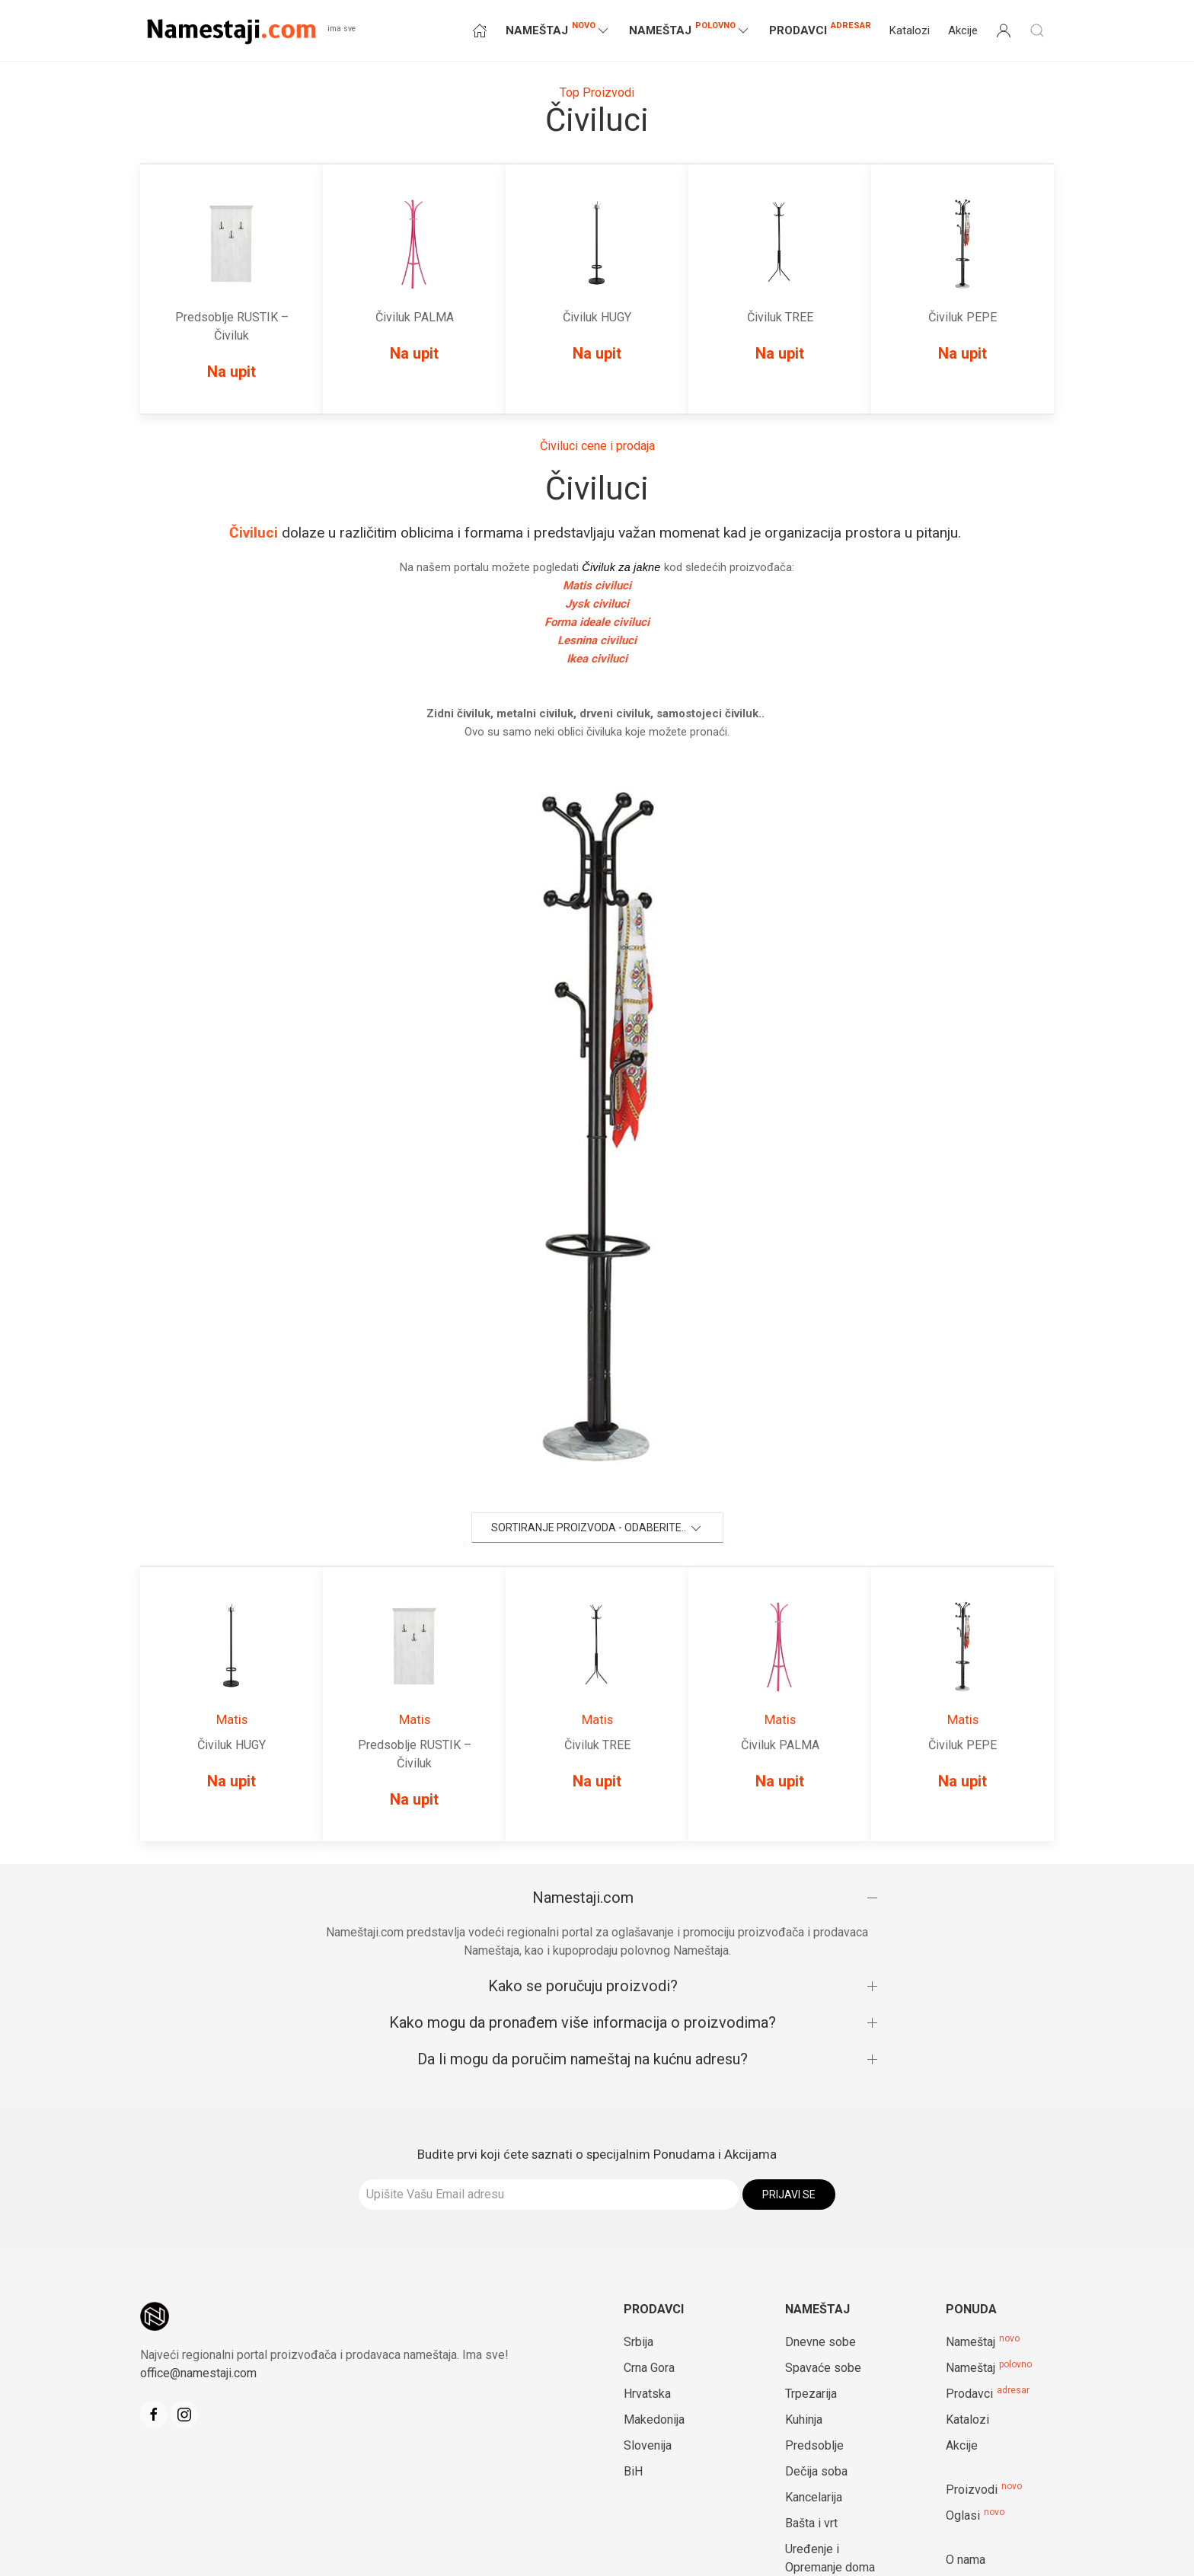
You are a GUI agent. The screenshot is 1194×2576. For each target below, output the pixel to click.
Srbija (638, 2342)
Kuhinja (803, 2419)
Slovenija (648, 2445)
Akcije (963, 30)
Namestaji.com (583, 1897)
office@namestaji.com (198, 2373)
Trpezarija (811, 2393)
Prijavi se (789, 2194)
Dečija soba (816, 2471)
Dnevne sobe (820, 2342)
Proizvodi (972, 2489)
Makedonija (654, 2419)
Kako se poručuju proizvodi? (583, 1986)
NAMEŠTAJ (558, 29)
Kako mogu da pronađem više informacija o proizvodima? (582, 2022)
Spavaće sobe (823, 2368)
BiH (633, 2471)
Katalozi (909, 30)
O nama (965, 2559)
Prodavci (820, 29)
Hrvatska (647, 2393)
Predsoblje (814, 2445)
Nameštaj (970, 2342)
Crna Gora (649, 2368)
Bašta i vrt (811, 2523)
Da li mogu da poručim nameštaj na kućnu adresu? (582, 2059)
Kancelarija (813, 2497)
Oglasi (963, 2515)
